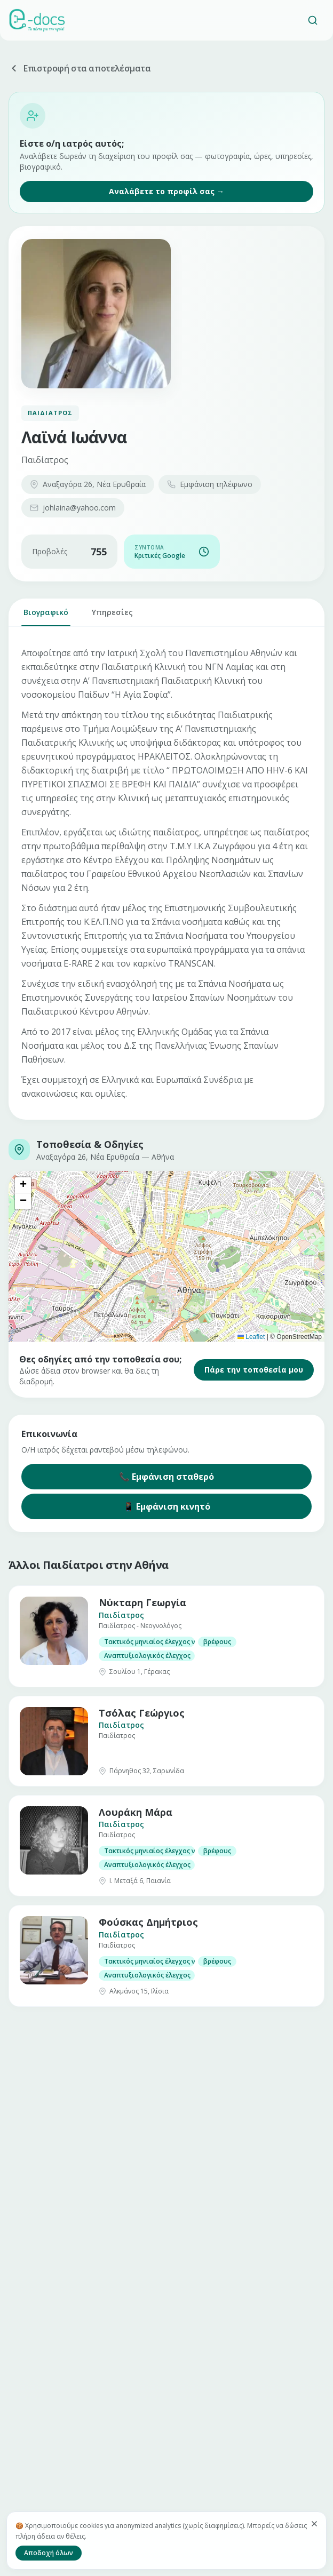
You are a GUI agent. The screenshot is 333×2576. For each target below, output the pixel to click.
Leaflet (251, 1337)
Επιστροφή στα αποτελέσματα (80, 68)
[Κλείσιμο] (314, 2523)
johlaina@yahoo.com (73, 508)
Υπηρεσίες (112, 616)
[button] (23, 1185)
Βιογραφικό (45, 616)
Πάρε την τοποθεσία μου (253, 1370)
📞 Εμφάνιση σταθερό (166, 1476)
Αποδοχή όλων (48, 2552)
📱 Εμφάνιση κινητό (166, 1506)
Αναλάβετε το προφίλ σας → (166, 191)
